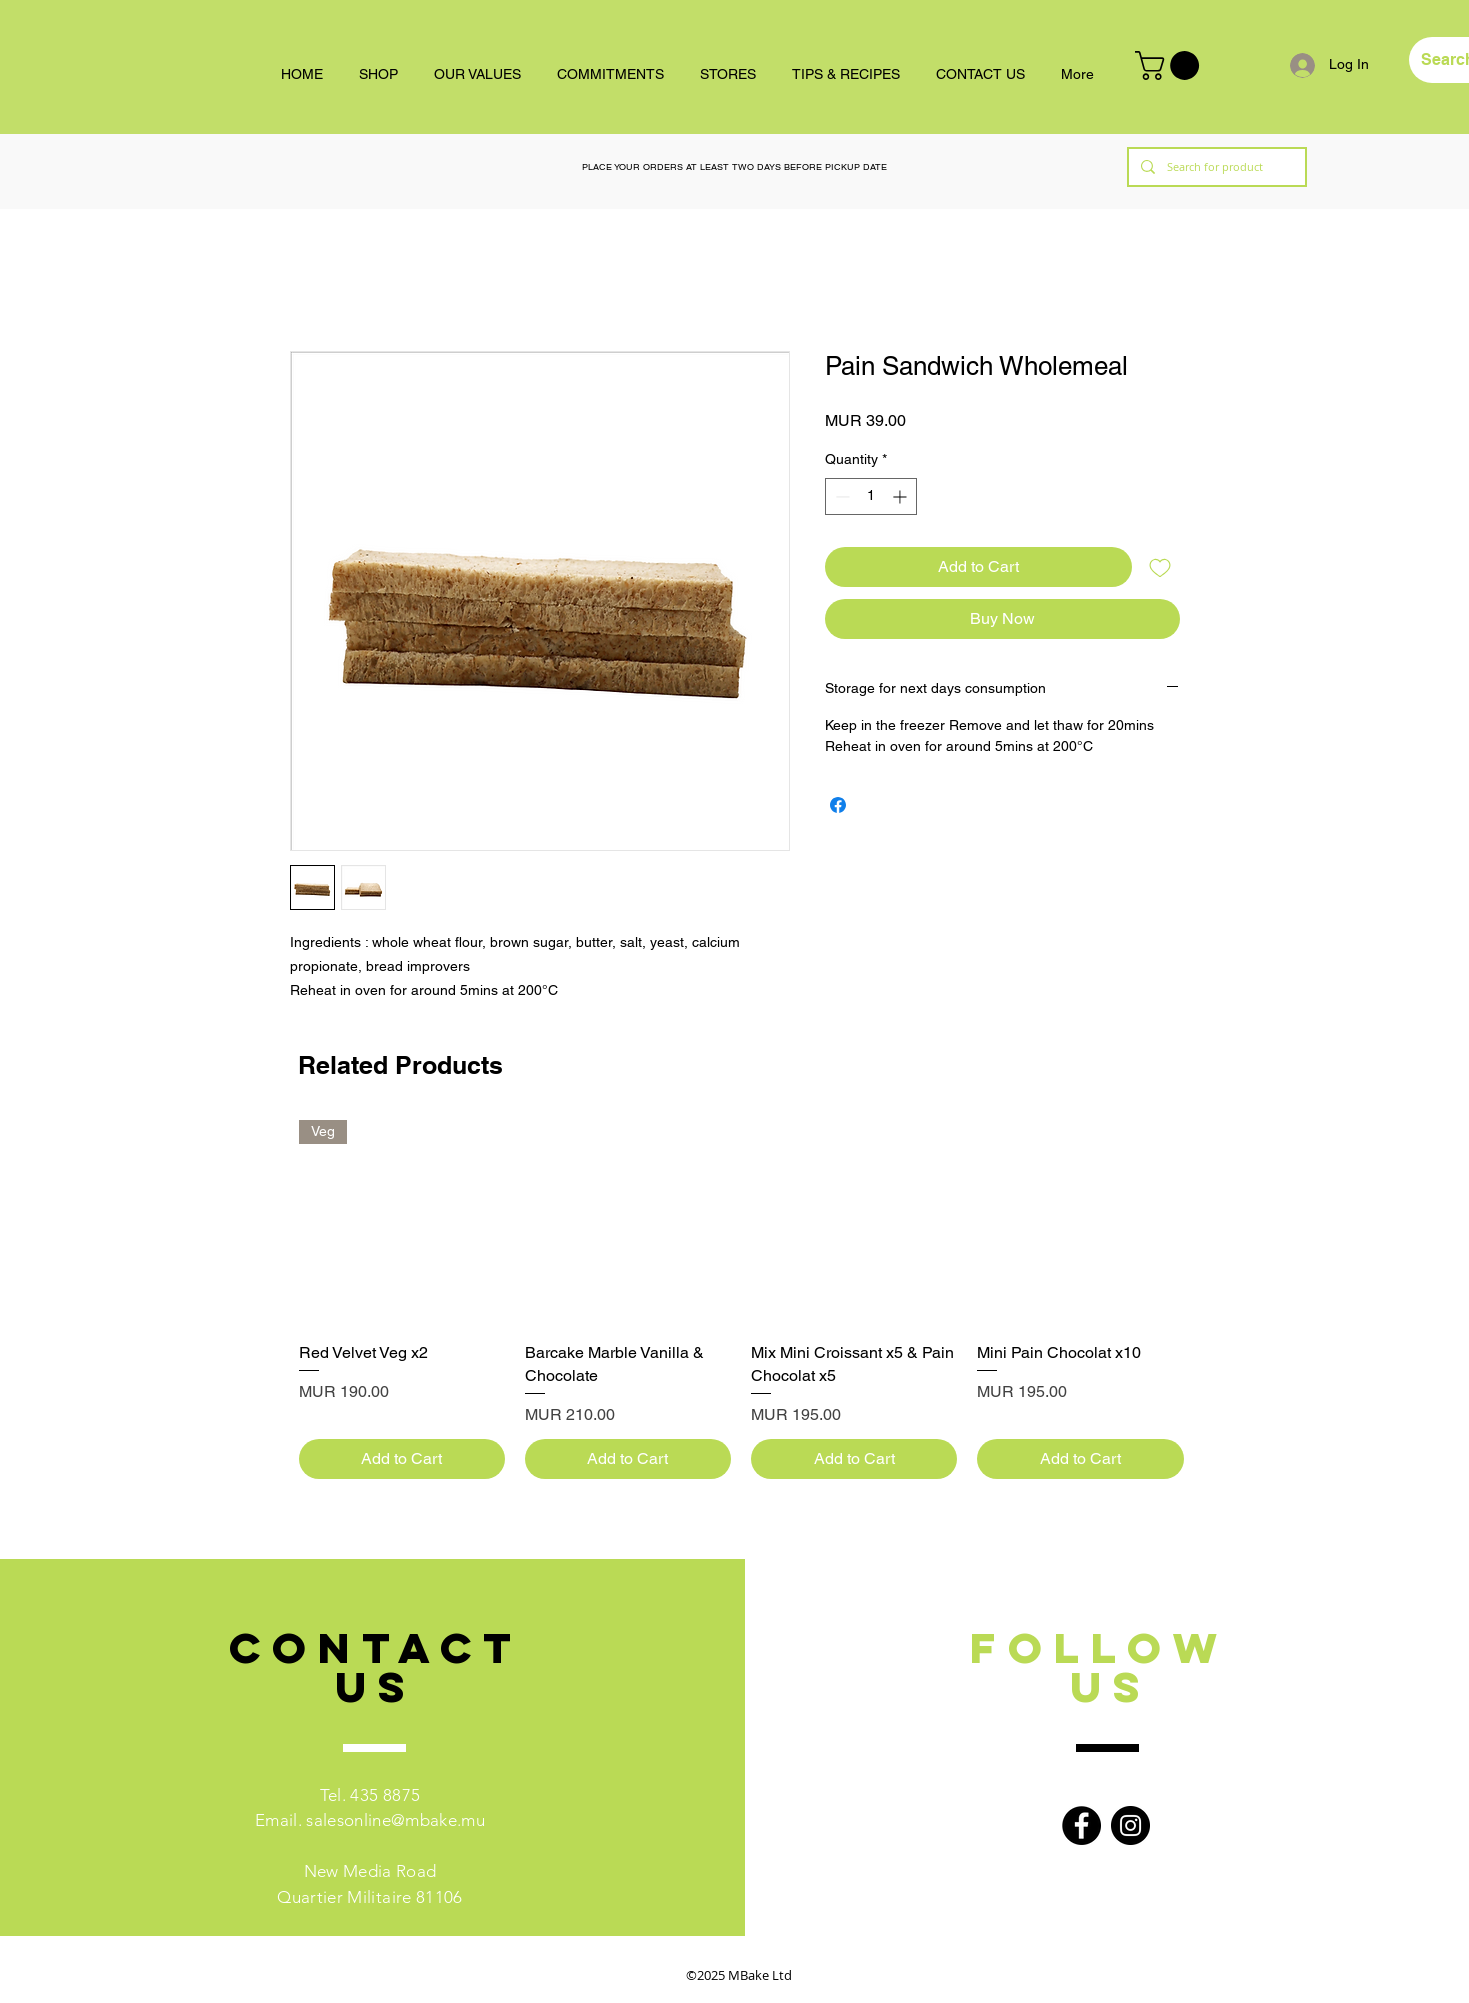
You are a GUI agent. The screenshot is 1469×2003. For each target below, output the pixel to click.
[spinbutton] (871, 496)
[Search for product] (1215, 167)
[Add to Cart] (402, 1459)
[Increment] (901, 496)
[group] (741, 1299)
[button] (1170, 65)
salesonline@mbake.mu (395, 1820)
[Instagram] (1130, 1825)
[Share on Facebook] (838, 805)
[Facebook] (1081, 1825)
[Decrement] (840, 496)
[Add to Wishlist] (1160, 567)
